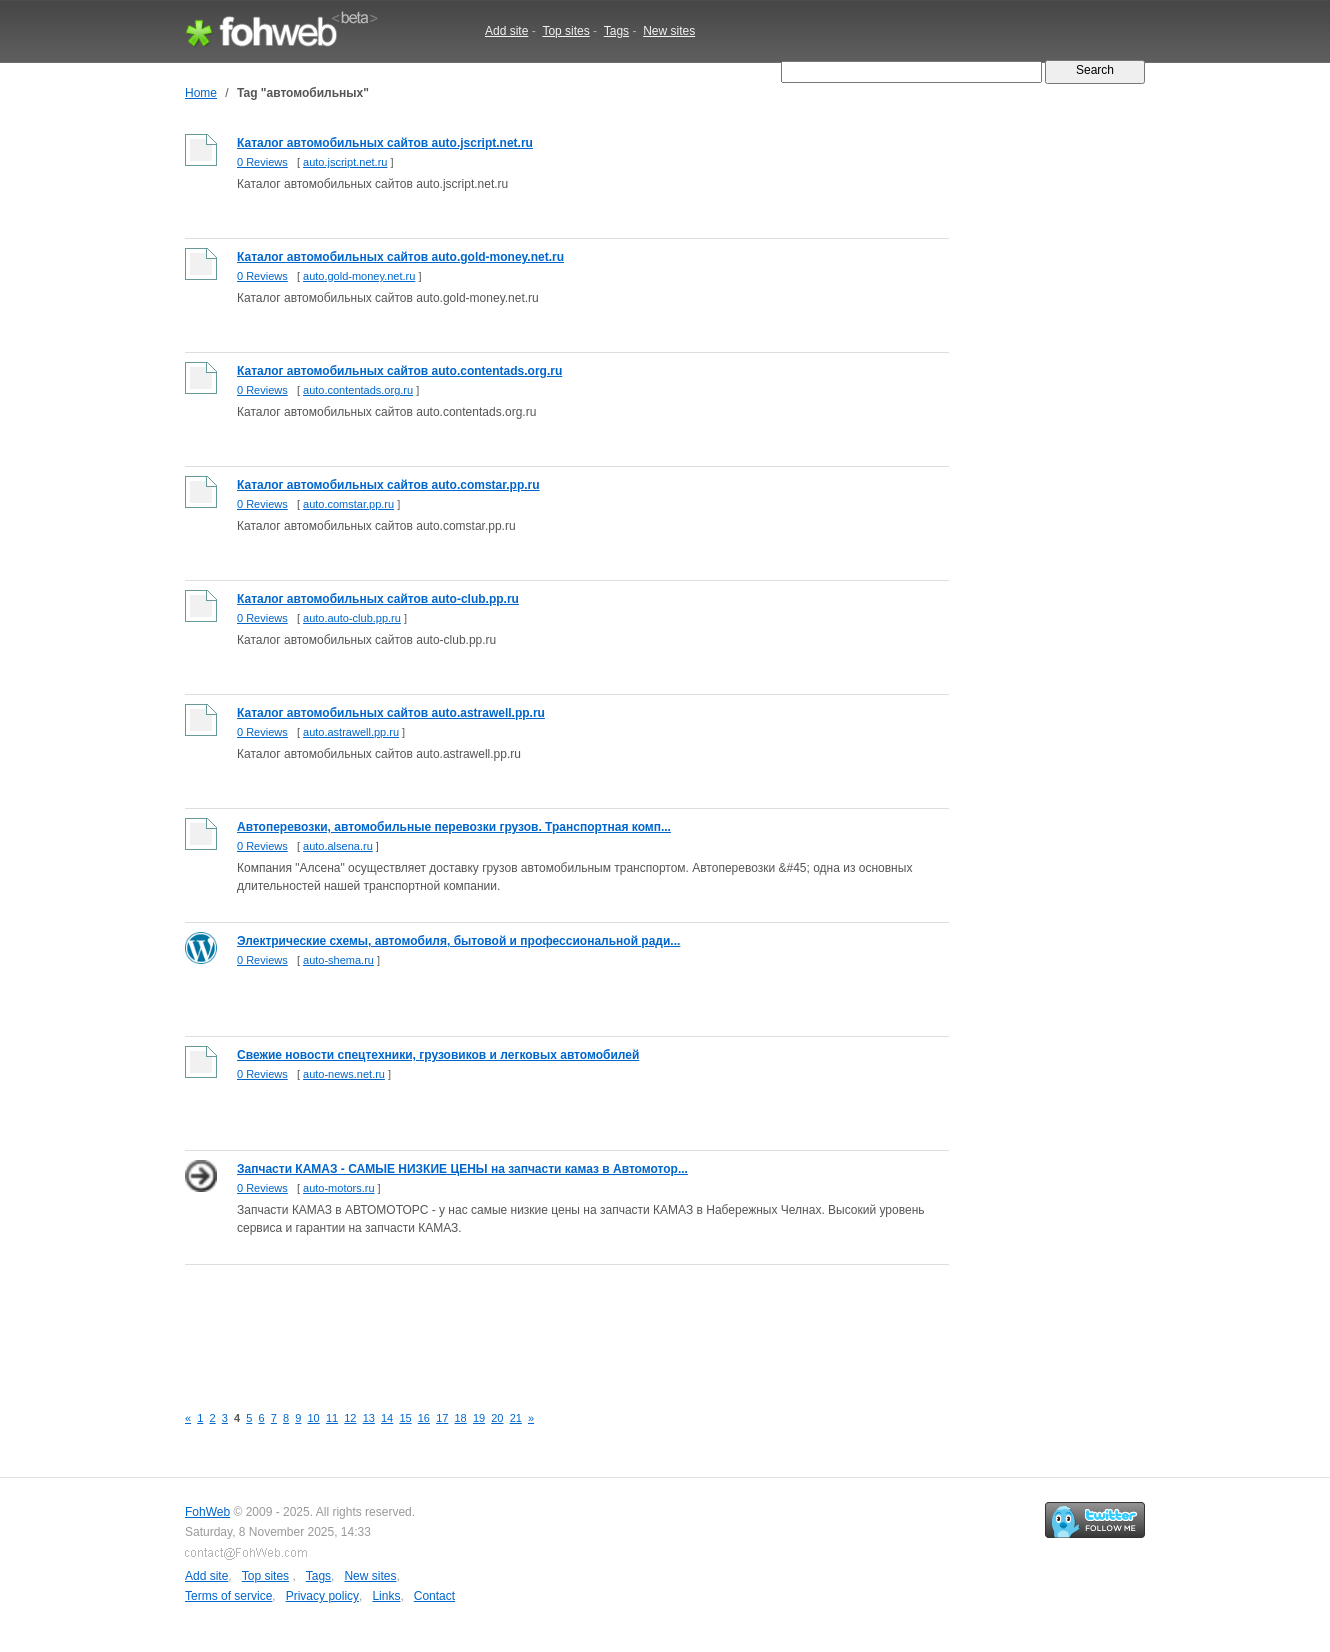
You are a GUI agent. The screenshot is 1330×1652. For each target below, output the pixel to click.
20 (497, 1418)
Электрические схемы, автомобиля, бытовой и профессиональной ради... (458, 941)
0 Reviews (262, 162)
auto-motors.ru (339, 1188)
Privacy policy (322, 1596)
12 (350, 1418)
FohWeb (207, 1512)
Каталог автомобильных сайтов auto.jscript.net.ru (385, 143)
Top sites (565, 31)
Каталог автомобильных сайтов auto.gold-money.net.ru (400, 257)
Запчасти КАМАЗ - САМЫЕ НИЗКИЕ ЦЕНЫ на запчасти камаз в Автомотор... (462, 1169)
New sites (669, 31)
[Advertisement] (549, 1323)
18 (461, 1418)
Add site (506, 31)
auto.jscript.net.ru (345, 162)
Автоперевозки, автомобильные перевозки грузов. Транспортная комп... (454, 827)
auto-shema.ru (338, 960)
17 (442, 1418)
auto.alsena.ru (338, 846)
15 (405, 1418)
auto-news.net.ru (344, 1074)
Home (201, 93)
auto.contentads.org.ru (358, 390)
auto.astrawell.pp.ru (351, 732)
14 (387, 1418)
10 (314, 1418)
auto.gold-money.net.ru (359, 276)
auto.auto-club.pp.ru (352, 618)
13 (369, 1418)
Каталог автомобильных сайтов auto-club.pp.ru (378, 599)
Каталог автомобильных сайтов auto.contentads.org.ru (399, 371)
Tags (616, 31)
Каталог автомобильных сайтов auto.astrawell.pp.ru (391, 713)
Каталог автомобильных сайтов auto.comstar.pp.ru (388, 485)
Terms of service (228, 1596)
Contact (434, 1596)
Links (386, 1596)
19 (479, 1418)
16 (424, 1418)
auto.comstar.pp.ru (348, 504)
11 (332, 1418)
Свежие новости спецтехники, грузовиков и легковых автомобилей (438, 1055)
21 (516, 1418)
